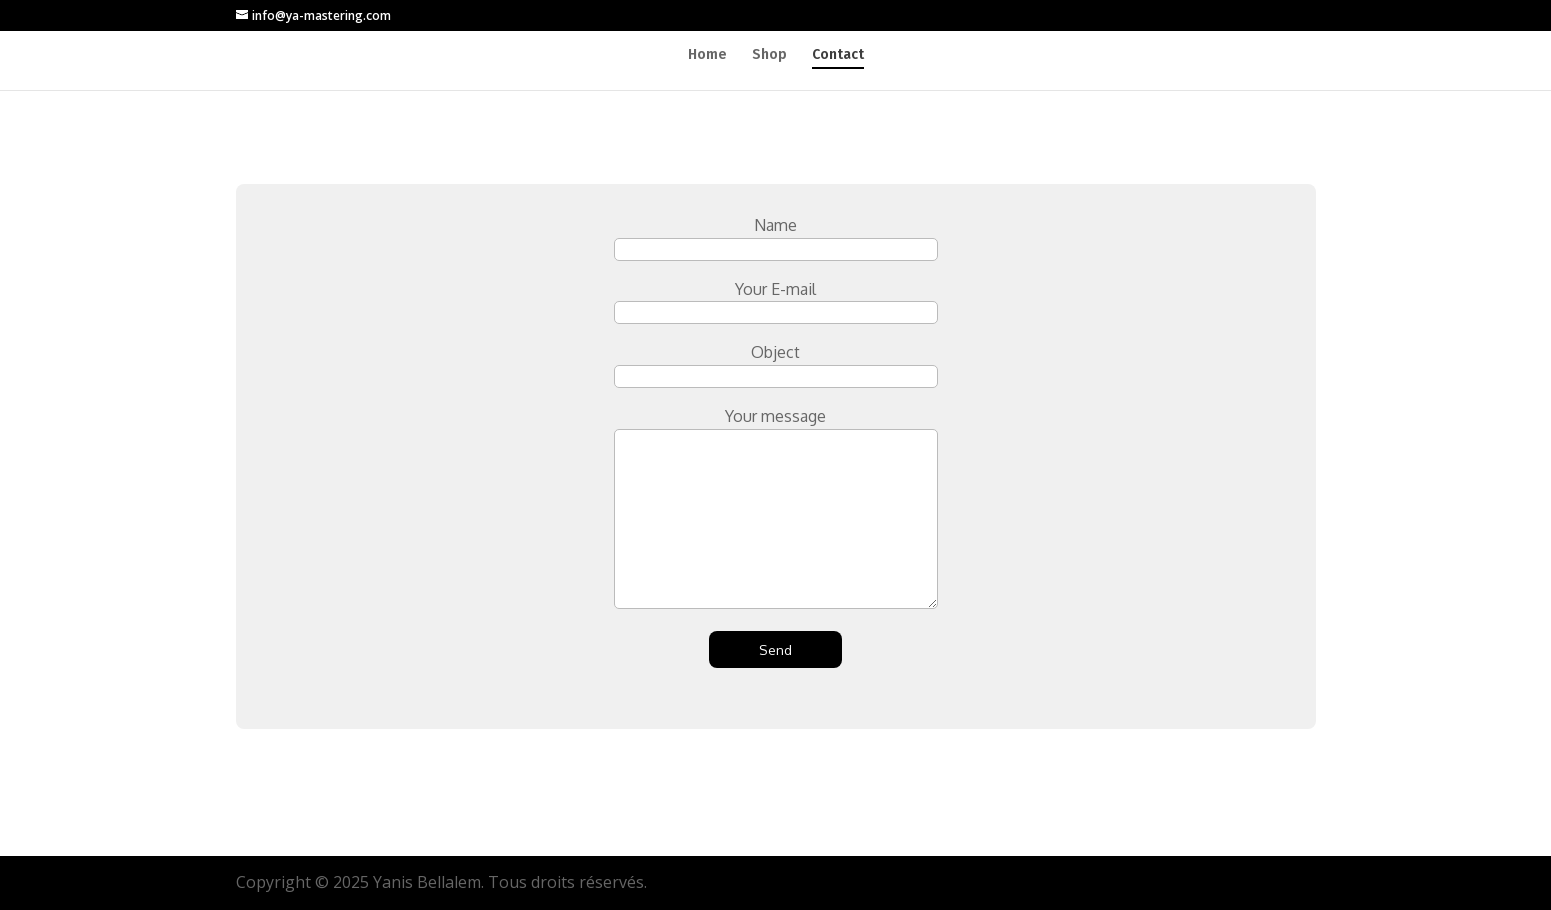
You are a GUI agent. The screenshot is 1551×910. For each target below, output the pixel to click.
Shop (769, 55)
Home (707, 55)
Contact (838, 55)
